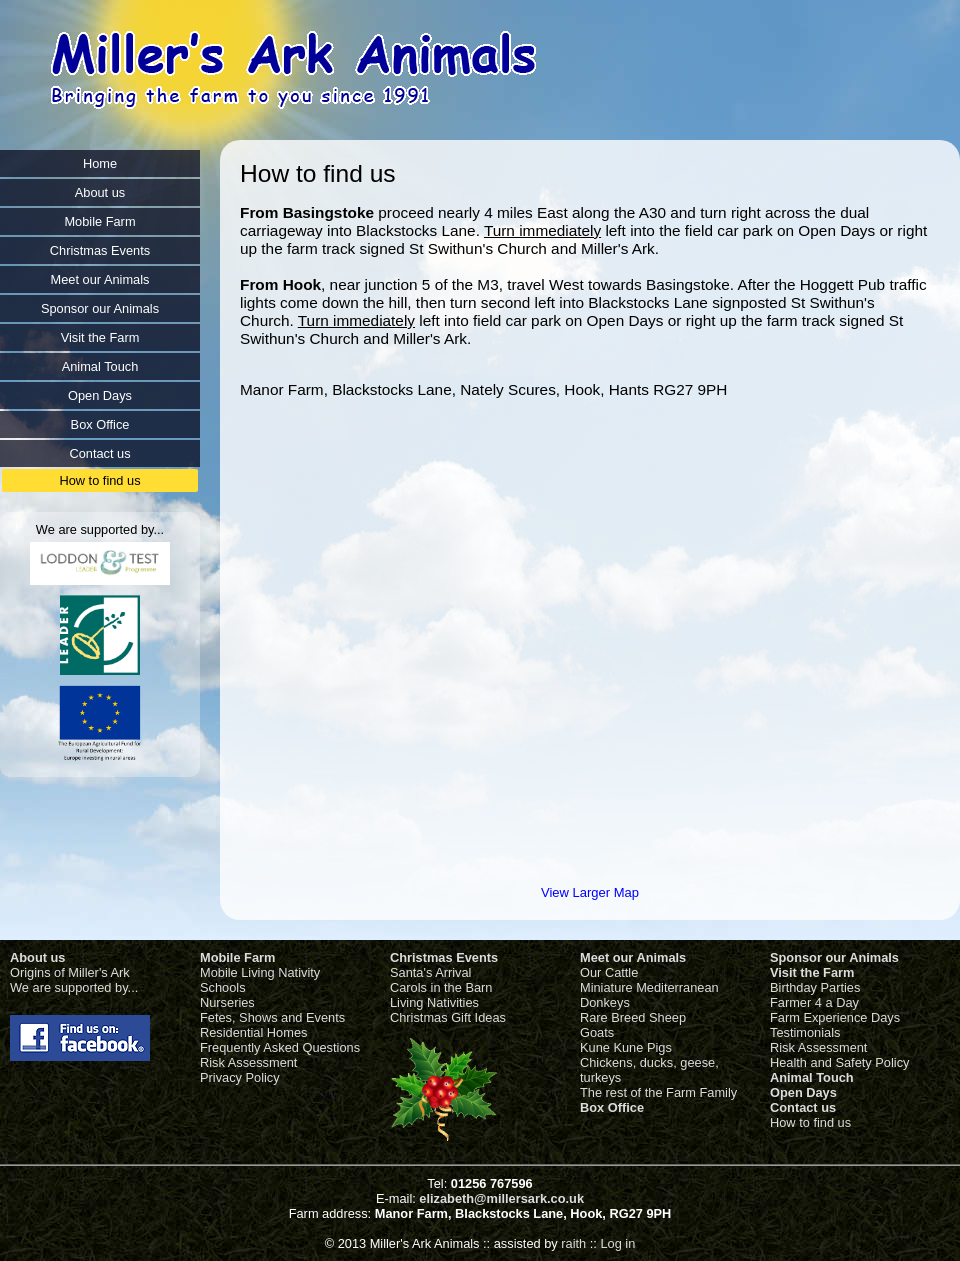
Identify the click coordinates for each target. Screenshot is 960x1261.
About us (37, 957)
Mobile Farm (237, 957)
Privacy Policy (240, 1077)
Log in (617, 1243)
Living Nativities (434, 1002)
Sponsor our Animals (834, 957)
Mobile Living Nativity (260, 972)
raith (573, 1243)
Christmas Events (444, 957)
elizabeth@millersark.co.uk (501, 1198)
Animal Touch (812, 1077)
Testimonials (805, 1032)
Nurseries (227, 1002)
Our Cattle (609, 972)
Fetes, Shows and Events (272, 1017)
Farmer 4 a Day (814, 1002)
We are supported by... (74, 987)
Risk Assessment (248, 1062)
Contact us (803, 1107)
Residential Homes (253, 1032)
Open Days (803, 1092)
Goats (597, 1032)
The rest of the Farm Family (658, 1092)
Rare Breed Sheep (633, 1017)
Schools (223, 987)
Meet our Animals (633, 957)
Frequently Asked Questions (280, 1047)
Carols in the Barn (441, 987)
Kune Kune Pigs (626, 1047)
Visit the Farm (812, 972)
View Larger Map (590, 892)
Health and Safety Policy (839, 1062)
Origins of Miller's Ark (70, 972)
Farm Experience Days (835, 1017)
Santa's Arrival (430, 972)
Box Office (612, 1107)
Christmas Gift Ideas (448, 1017)
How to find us (810, 1122)
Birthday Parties (815, 987)
